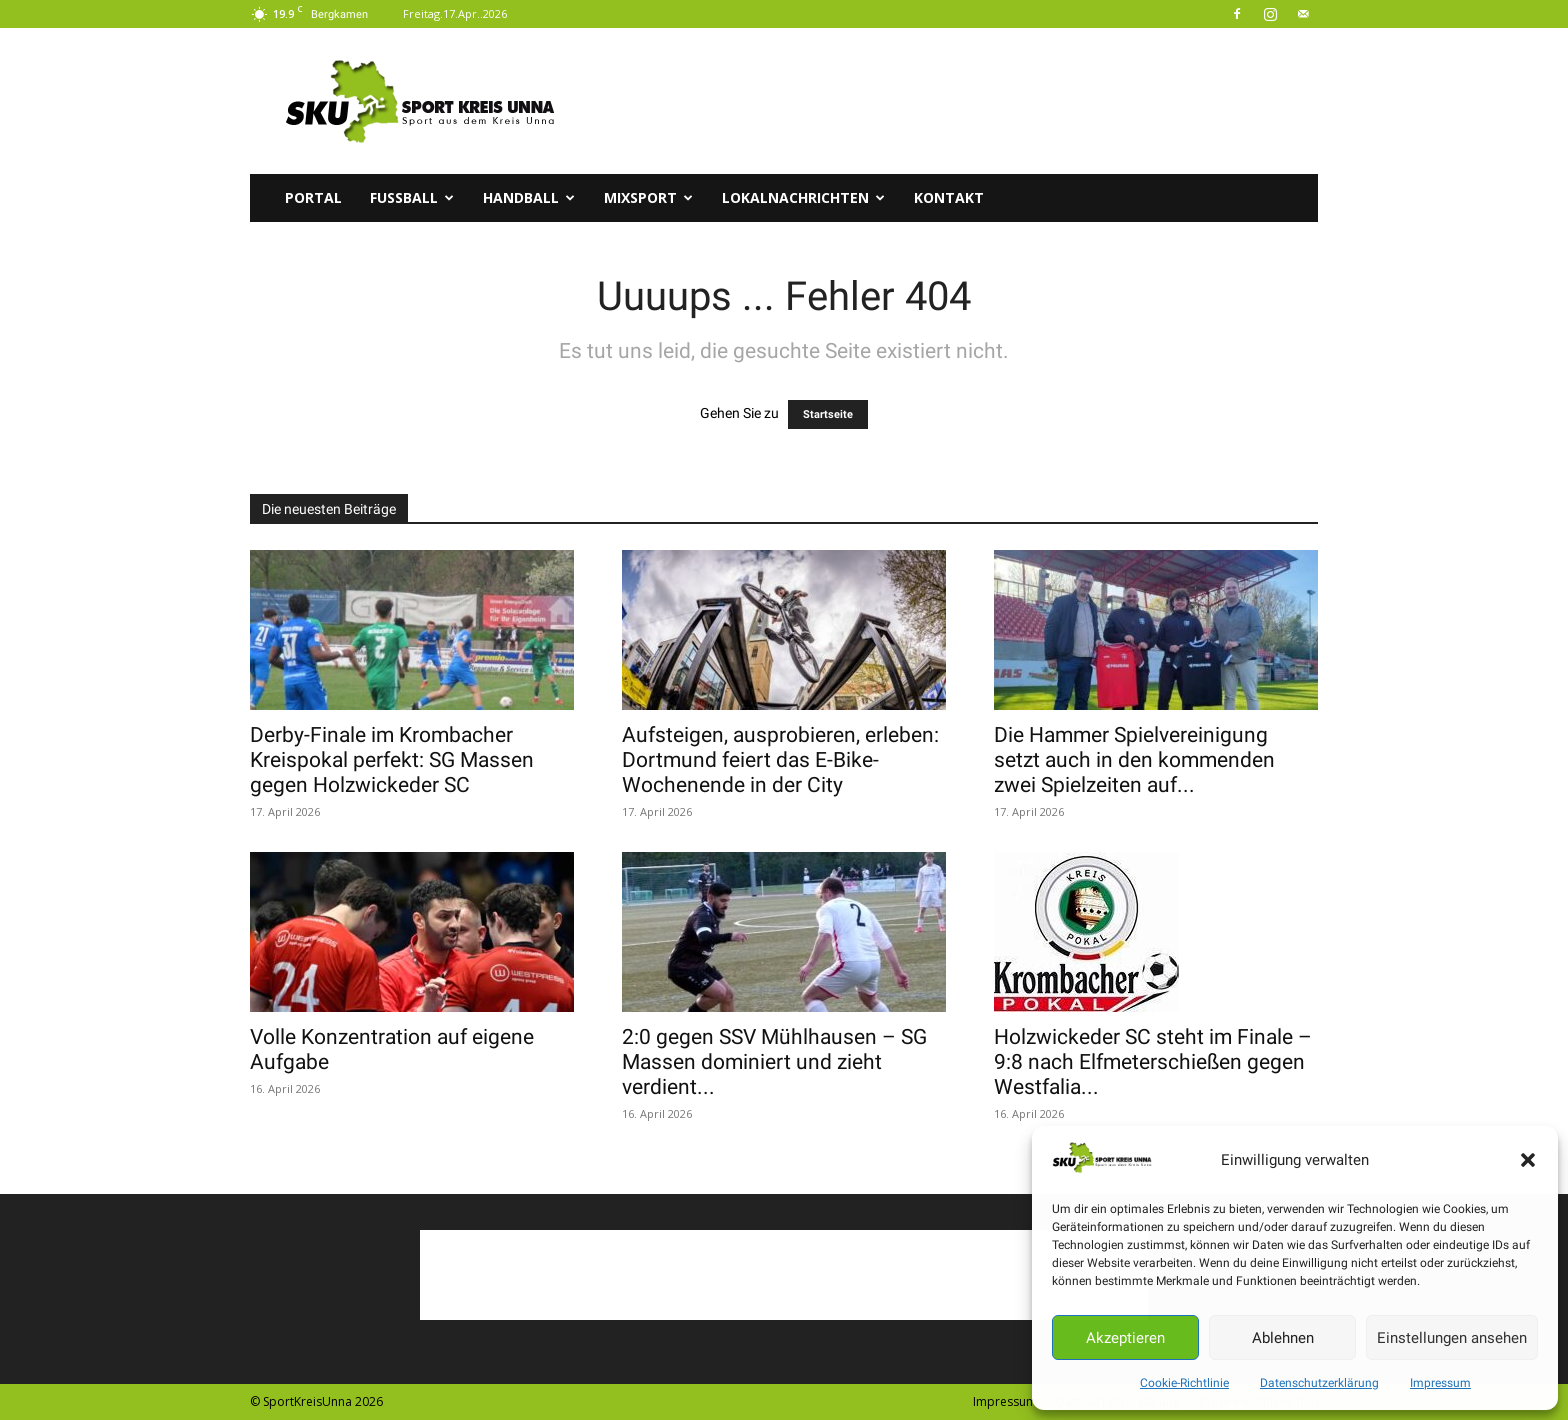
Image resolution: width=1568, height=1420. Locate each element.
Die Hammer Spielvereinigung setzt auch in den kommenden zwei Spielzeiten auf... (1134, 760)
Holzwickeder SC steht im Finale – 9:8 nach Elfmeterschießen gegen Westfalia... (1153, 1062)
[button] (1528, 1160)
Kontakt (949, 197)
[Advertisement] (954, 101)
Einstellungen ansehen (1452, 1338)
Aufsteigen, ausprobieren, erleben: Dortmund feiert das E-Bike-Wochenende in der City (780, 760)
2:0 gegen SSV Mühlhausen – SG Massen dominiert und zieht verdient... (774, 1062)
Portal (313, 197)
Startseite (828, 414)
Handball (529, 197)
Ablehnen (1283, 1338)
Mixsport (648, 197)
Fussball (412, 197)
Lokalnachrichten (803, 197)
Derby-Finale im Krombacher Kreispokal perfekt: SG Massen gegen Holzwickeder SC (392, 760)
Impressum (1440, 1383)
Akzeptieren (1125, 1338)
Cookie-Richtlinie (1184, 1383)
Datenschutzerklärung (1319, 1383)
